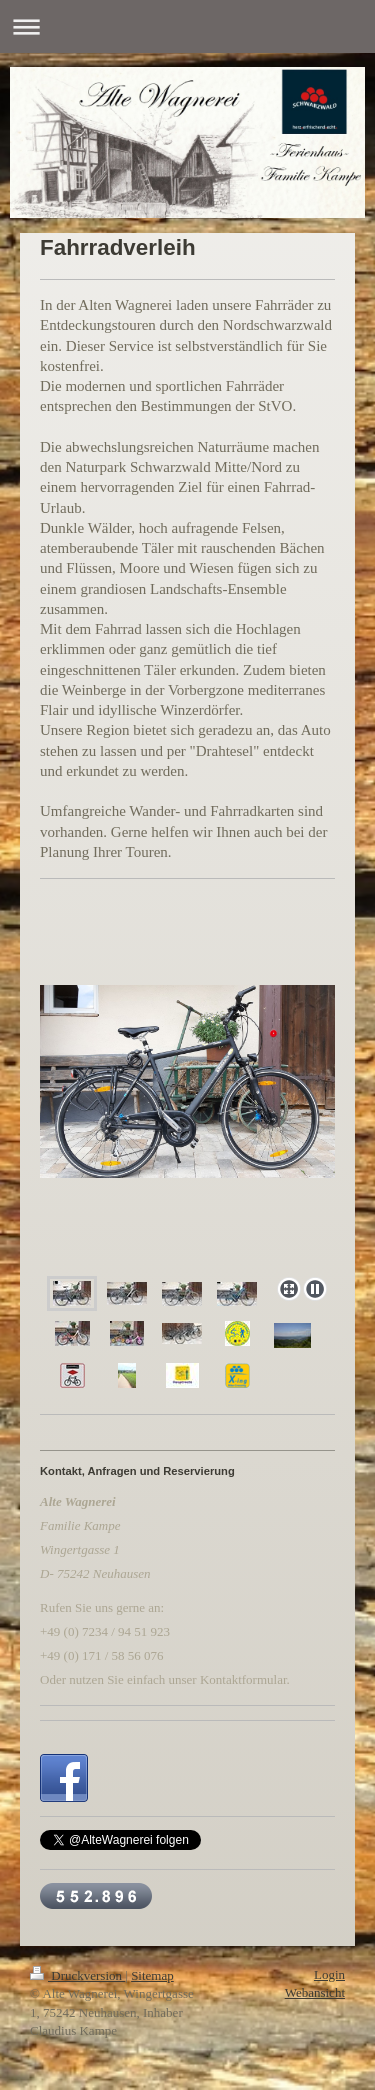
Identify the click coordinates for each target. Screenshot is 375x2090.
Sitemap (152, 1975)
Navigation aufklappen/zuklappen (187, 26)
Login (329, 1974)
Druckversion (77, 1975)
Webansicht (315, 1992)
